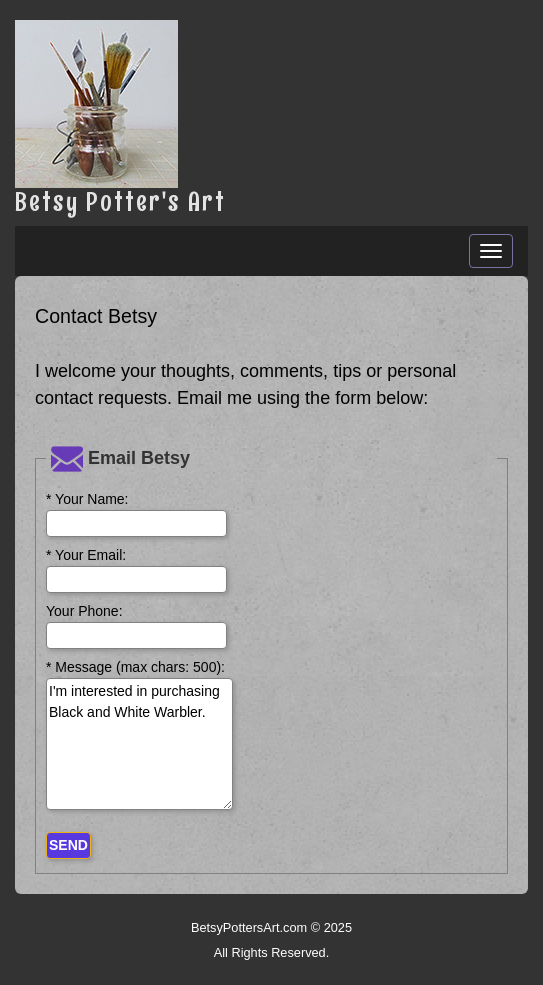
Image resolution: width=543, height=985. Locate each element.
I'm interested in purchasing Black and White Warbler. (139, 744)
